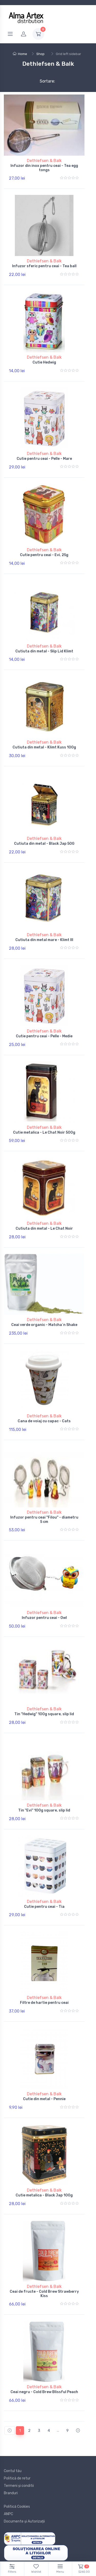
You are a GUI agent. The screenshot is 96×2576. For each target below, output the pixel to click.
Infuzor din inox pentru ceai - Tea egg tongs (44, 168)
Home (20, 54)
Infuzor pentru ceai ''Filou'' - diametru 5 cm (44, 1519)
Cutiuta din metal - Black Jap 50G (44, 843)
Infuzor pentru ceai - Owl (44, 1618)
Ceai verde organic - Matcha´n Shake (44, 1325)
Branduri (11, 2493)
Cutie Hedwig (44, 362)
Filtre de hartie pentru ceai (44, 2003)
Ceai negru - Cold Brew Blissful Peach (44, 2392)
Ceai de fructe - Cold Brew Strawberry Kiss (44, 2293)
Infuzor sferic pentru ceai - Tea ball (44, 266)
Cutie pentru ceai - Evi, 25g (44, 555)
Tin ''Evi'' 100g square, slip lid (44, 1810)
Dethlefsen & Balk (44, 160)
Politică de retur (17, 2478)
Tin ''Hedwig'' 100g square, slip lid (44, 1714)
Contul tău (13, 2471)
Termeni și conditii (19, 2486)
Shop (40, 54)
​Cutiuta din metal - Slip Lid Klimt (44, 651)
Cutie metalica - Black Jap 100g (44, 2195)
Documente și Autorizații (24, 2521)
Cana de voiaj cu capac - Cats (44, 1421)
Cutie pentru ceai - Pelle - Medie (44, 1036)
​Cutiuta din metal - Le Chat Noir (44, 1228)
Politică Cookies (17, 2506)
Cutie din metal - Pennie (44, 2099)
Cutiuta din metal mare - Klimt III (44, 940)
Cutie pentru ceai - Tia (44, 1906)
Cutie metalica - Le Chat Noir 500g (44, 1132)
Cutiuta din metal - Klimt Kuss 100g (44, 747)
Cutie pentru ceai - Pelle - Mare (44, 459)
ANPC (8, 2514)
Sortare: (43, 81)
